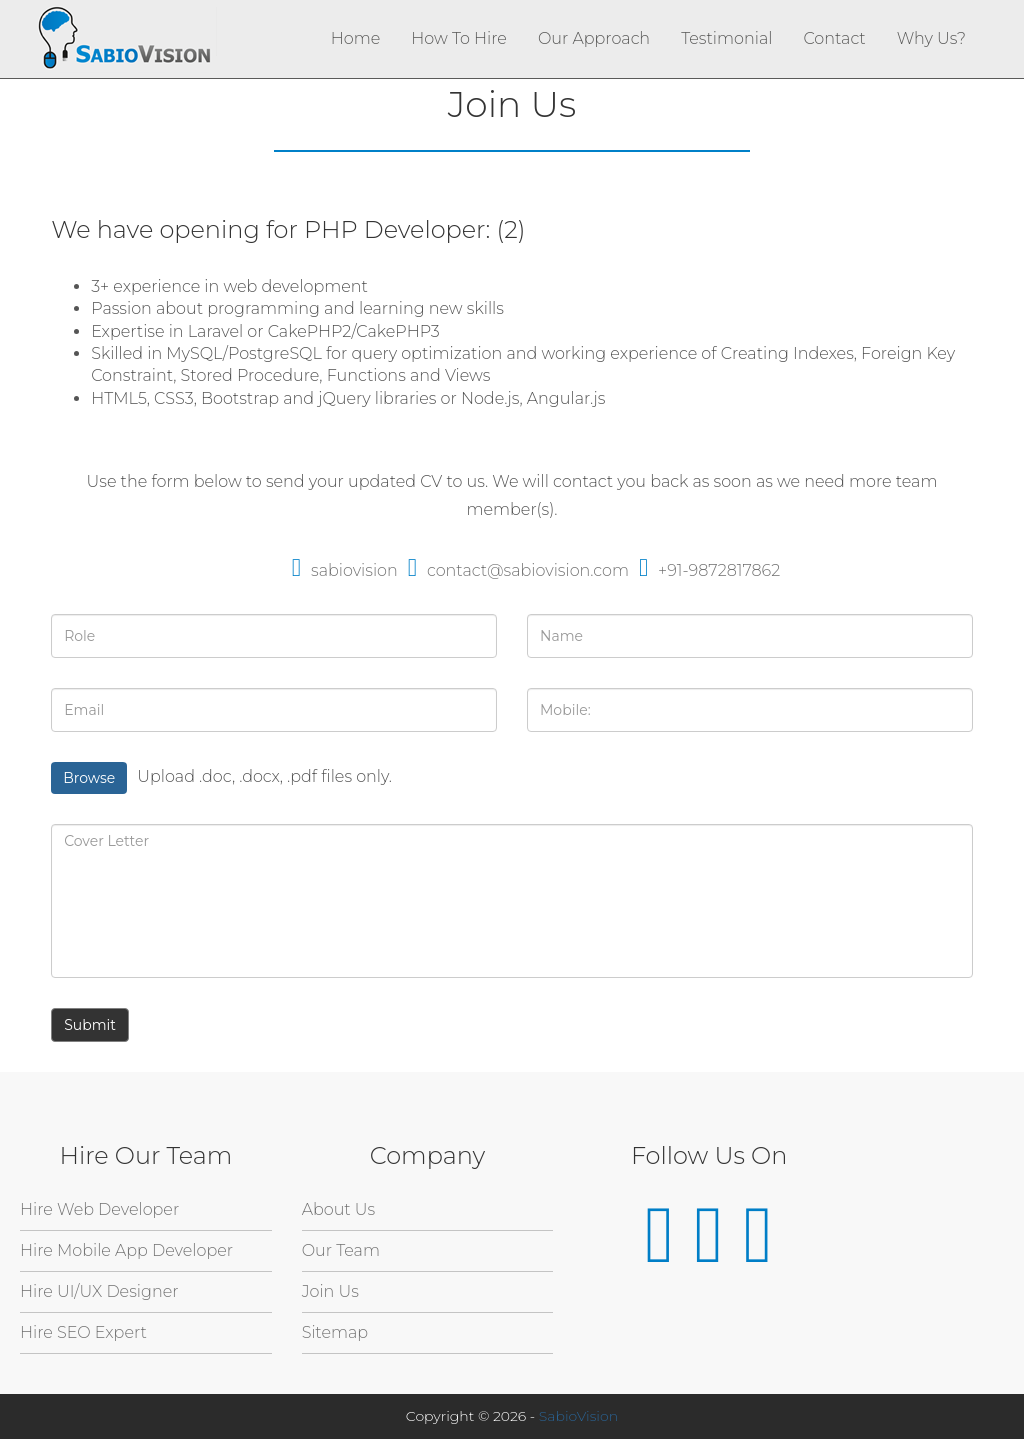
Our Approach (594, 38)
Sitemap (335, 1332)
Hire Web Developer (99, 1209)
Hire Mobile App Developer (126, 1250)
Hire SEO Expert (83, 1332)
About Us (339, 1209)
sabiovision (345, 570)
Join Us (330, 1291)
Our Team (341, 1250)
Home (356, 38)
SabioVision (578, 1416)
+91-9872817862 (709, 570)
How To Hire (459, 38)
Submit (90, 1025)
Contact (834, 38)
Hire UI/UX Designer (99, 1291)
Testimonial (726, 38)
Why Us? (931, 38)
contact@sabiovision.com (518, 570)
